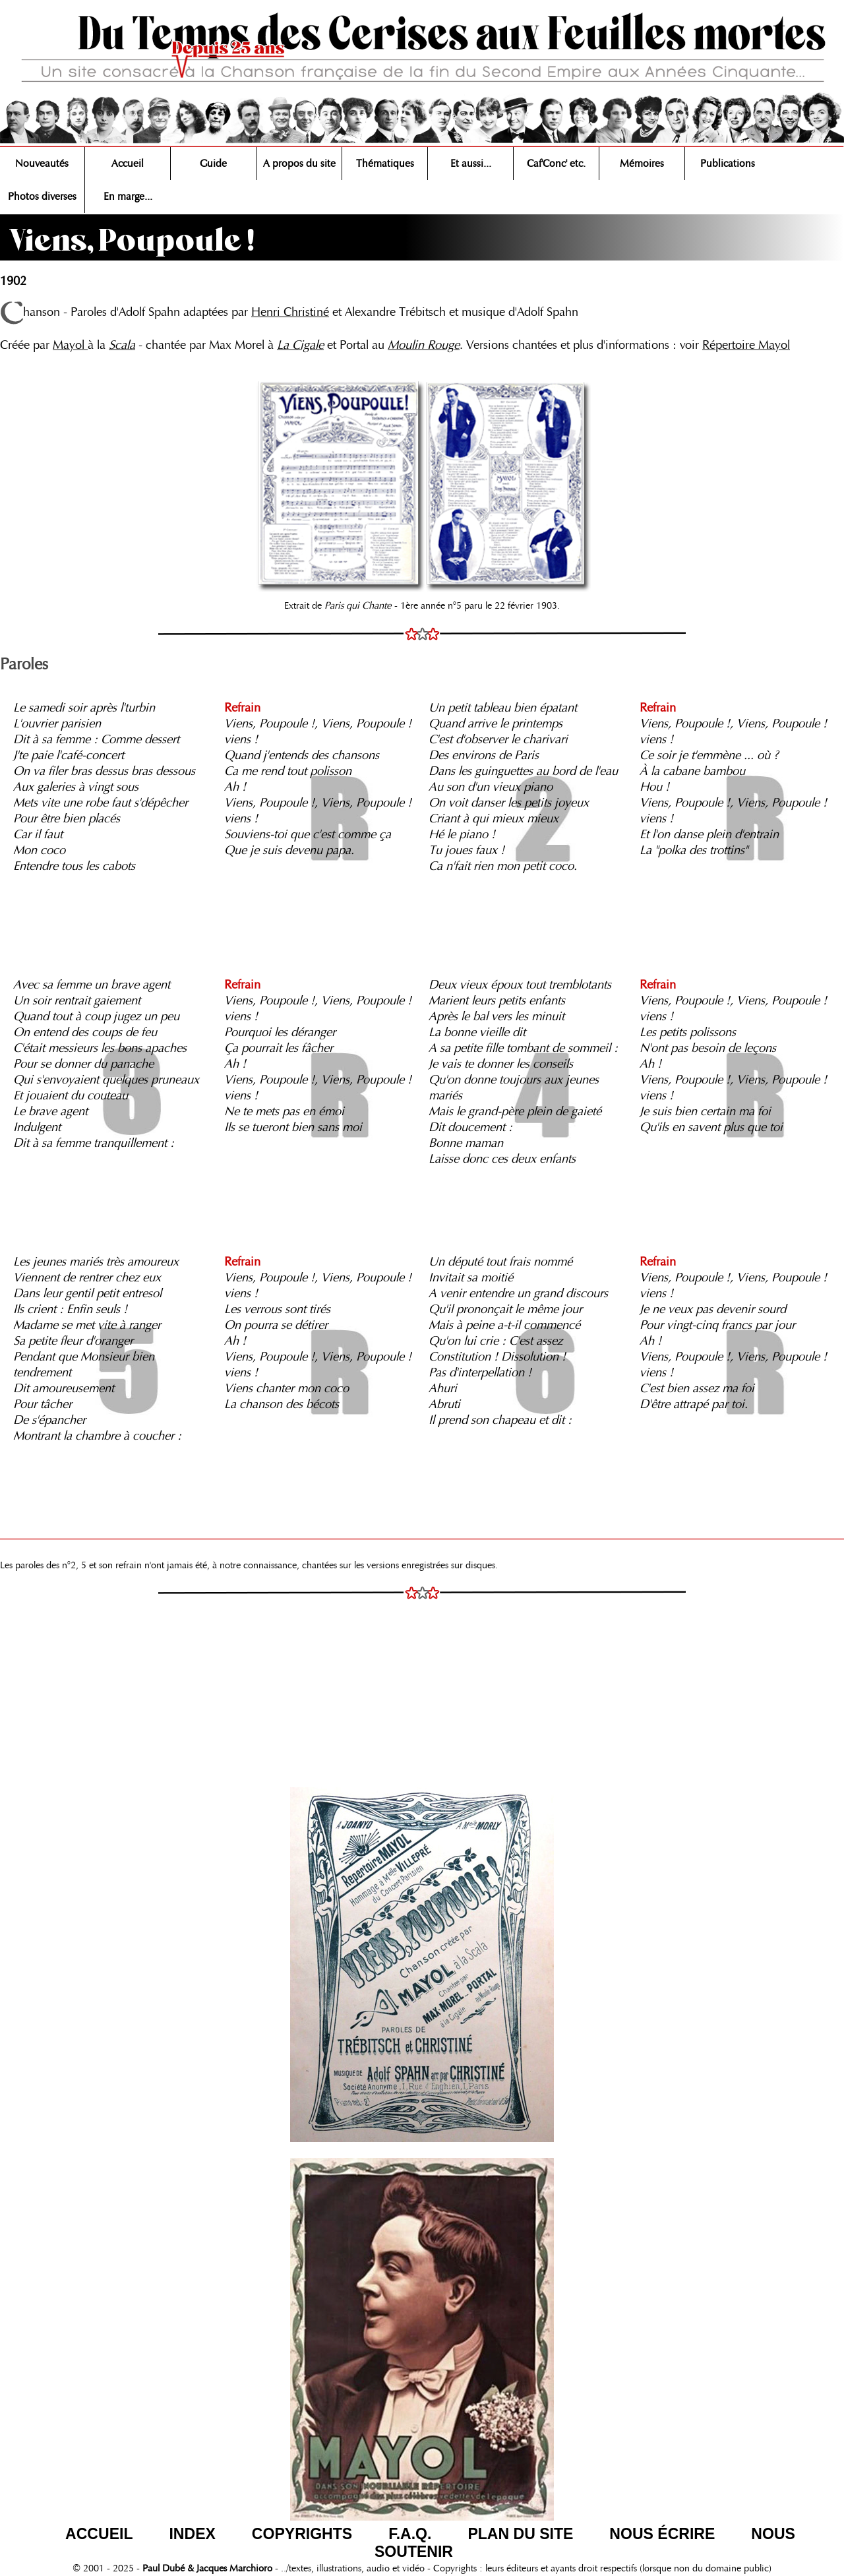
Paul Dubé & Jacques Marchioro (206, 2568)
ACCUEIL (99, 2533)
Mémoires (642, 163)
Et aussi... (470, 163)
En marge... (128, 196)
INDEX (192, 2533)
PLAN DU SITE (520, 2533)
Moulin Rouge (424, 345)
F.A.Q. (409, 2533)
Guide (213, 163)
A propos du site (299, 163)
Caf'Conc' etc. (556, 163)
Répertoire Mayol (746, 345)
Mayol (70, 345)
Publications (727, 163)
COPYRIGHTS (302, 2533)
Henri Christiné (290, 312)
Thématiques (385, 163)
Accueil (127, 163)
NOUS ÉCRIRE (662, 2533)
